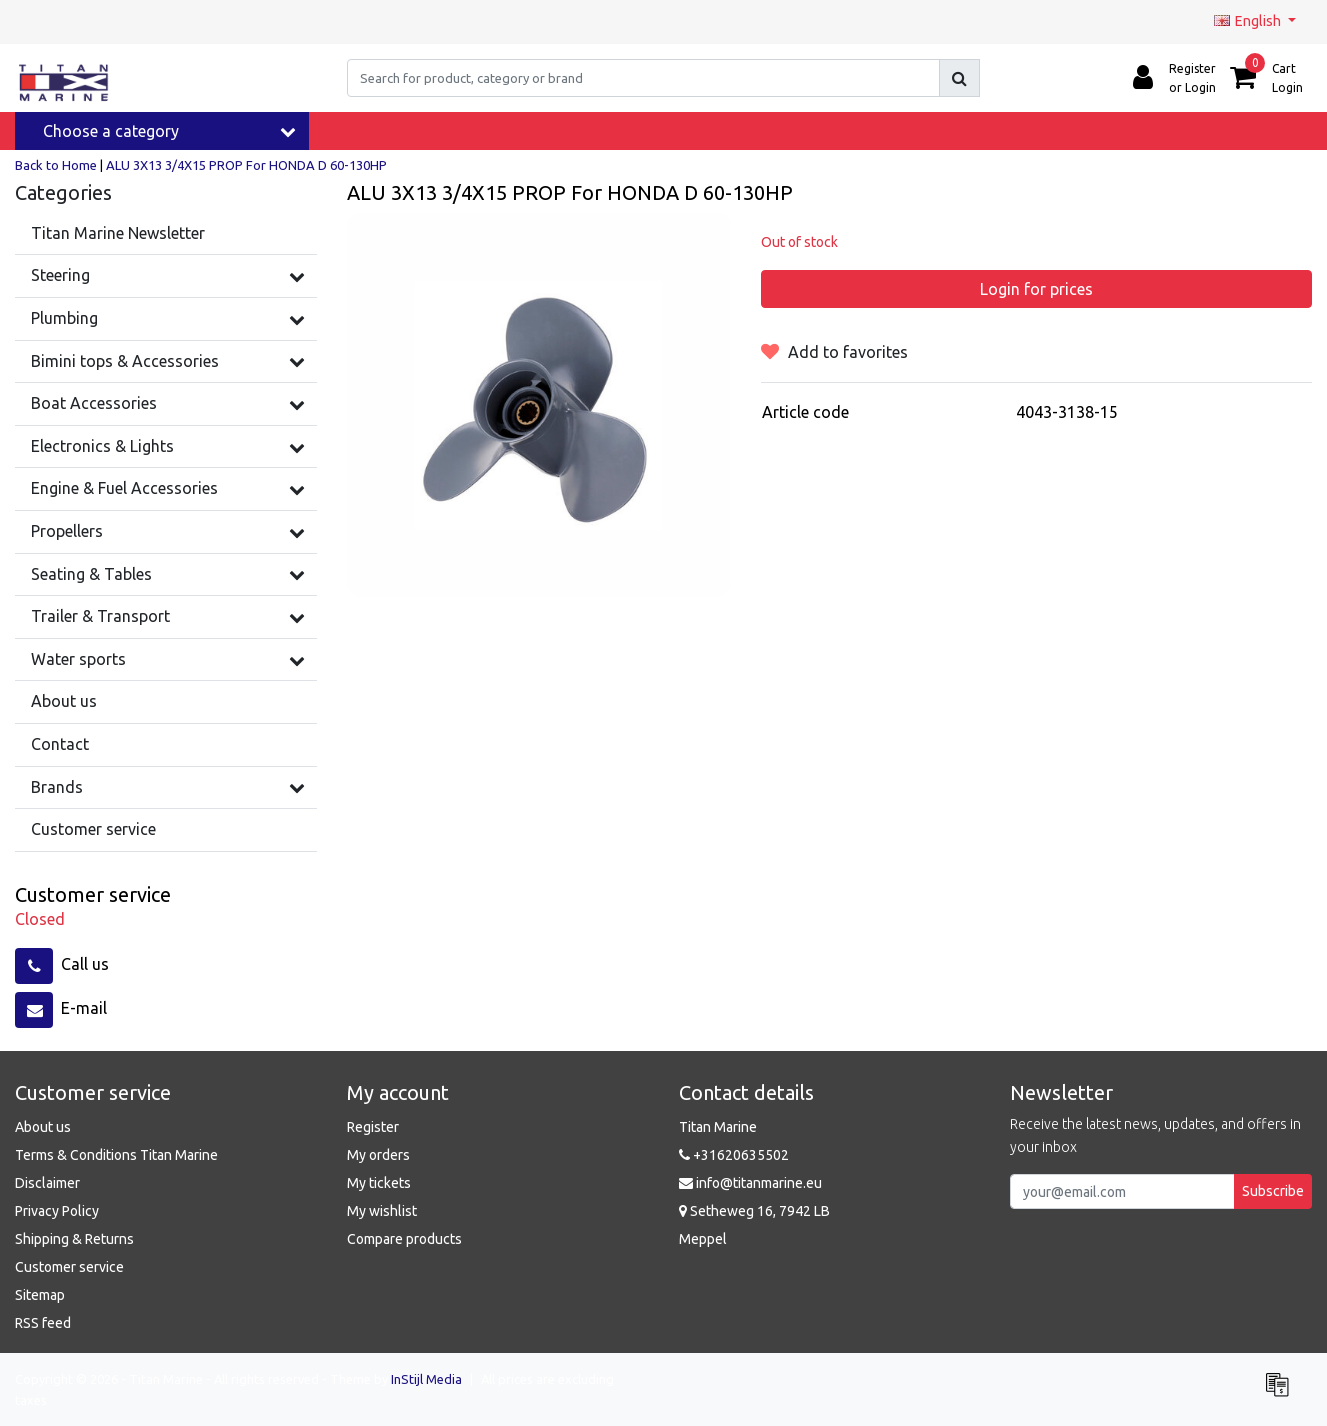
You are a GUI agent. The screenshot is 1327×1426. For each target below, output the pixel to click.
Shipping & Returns (74, 1239)
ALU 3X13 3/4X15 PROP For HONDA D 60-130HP (246, 165)
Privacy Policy (57, 1211)
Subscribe (1273, 1191)
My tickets (379, 1183)
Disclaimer (47, 1183)
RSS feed (43, 1323)
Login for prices (1036, 289)
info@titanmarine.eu (750, 1183)
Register (373, 1127)
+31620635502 (734, 1155)
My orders (378, 1155)
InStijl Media (426, 1379)
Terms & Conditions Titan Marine (116, 1155)
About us (43, 1127)
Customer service (69, 1267)
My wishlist (382, 1211)
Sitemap (40, 1295)
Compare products (404, 1239)
